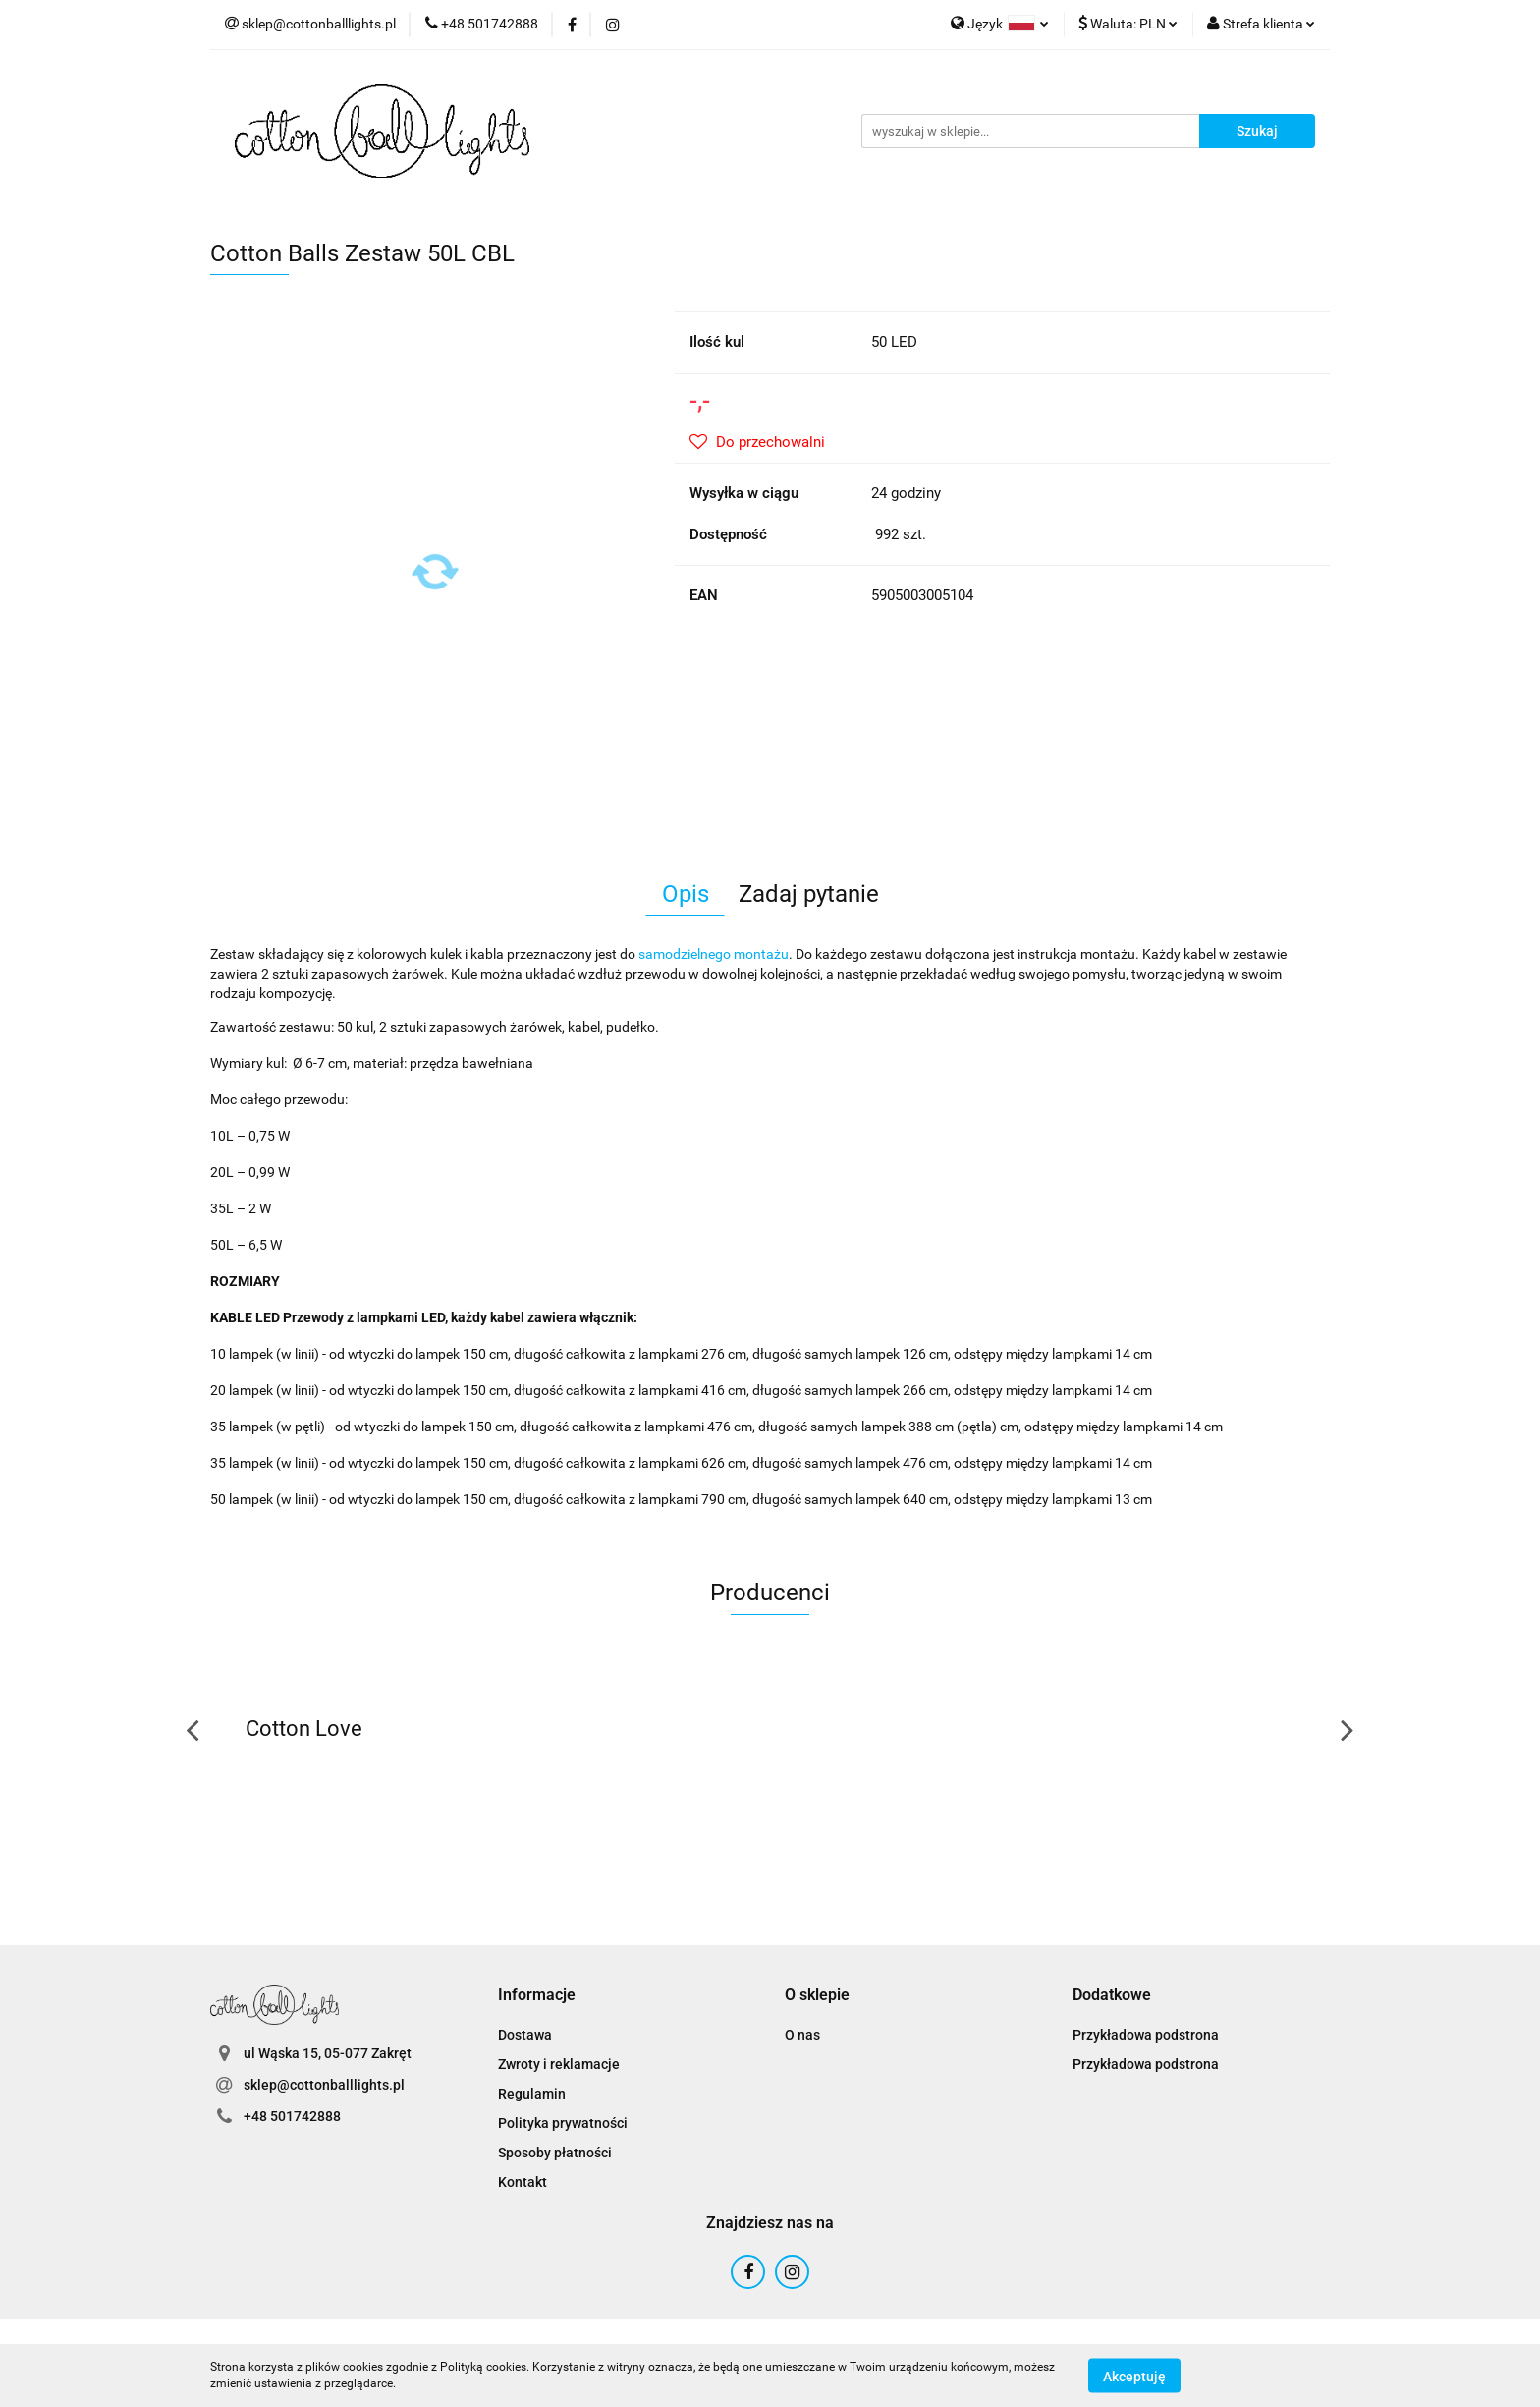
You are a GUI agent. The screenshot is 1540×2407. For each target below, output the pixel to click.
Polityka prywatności (563, 2123)
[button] (537, 1996)
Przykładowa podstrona (1145, 2035)
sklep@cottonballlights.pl (324, 2085)
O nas (802, 2035)
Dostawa (525, 2035)
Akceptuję (1134, 2375)
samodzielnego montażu (713, 954)
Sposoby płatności (555, 2152)
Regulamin (532, 2093)
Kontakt (522, 2182)
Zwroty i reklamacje (559, 2064)
